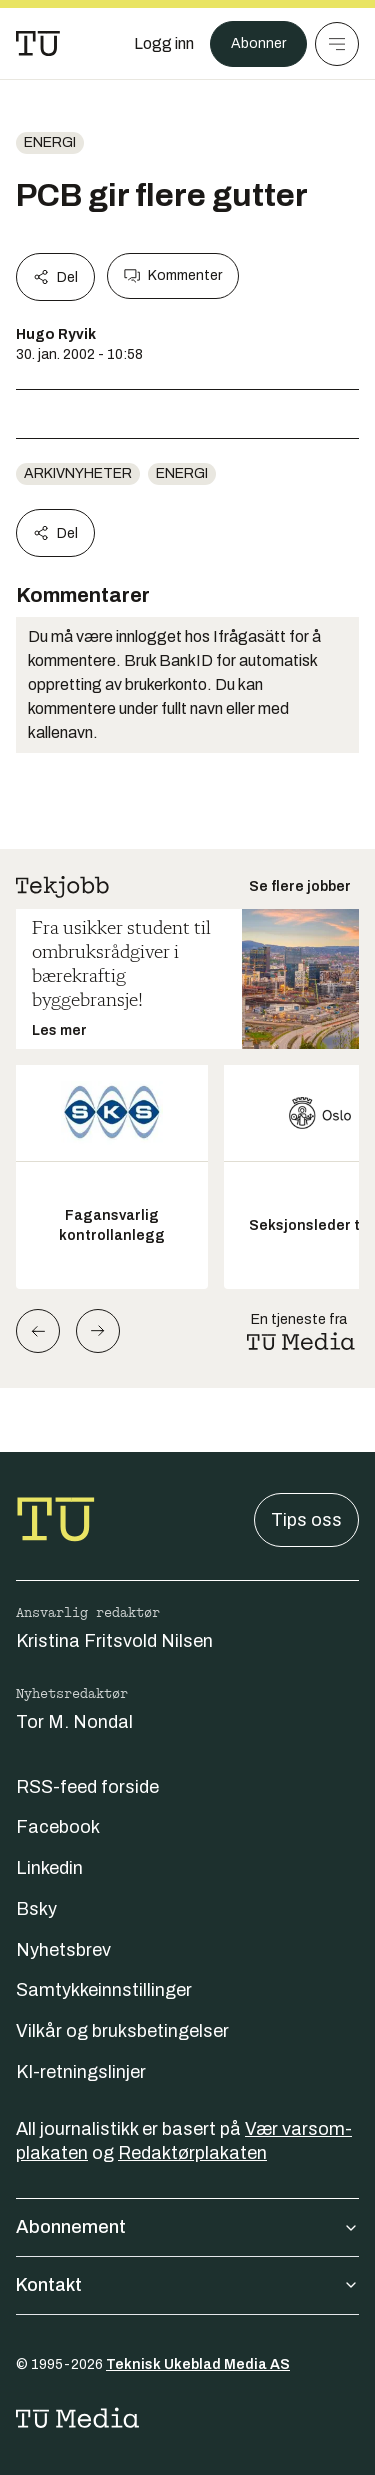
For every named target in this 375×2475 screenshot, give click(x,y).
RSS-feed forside (87, 1787)
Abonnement (187, 2227)
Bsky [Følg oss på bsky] (36, 1909)
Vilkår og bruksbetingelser (122, 2031)
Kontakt (187, 2285)
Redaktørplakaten (192, 2153)
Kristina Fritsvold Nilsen (114, 1641)
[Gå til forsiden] (38, 44)
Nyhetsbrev (63, 1950)
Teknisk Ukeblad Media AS (198, 2364)
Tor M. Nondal (74, 1722)
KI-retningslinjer (81, 2072)
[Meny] (337, 44)
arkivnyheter (78, 473)
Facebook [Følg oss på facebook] (58, 1827)
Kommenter (173, 276)
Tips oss (306, 1520)
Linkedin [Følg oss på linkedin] (49, 1868)
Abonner (258, 43)
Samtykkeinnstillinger (104, 1990)
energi (50, 142)
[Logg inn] (164, 44)
